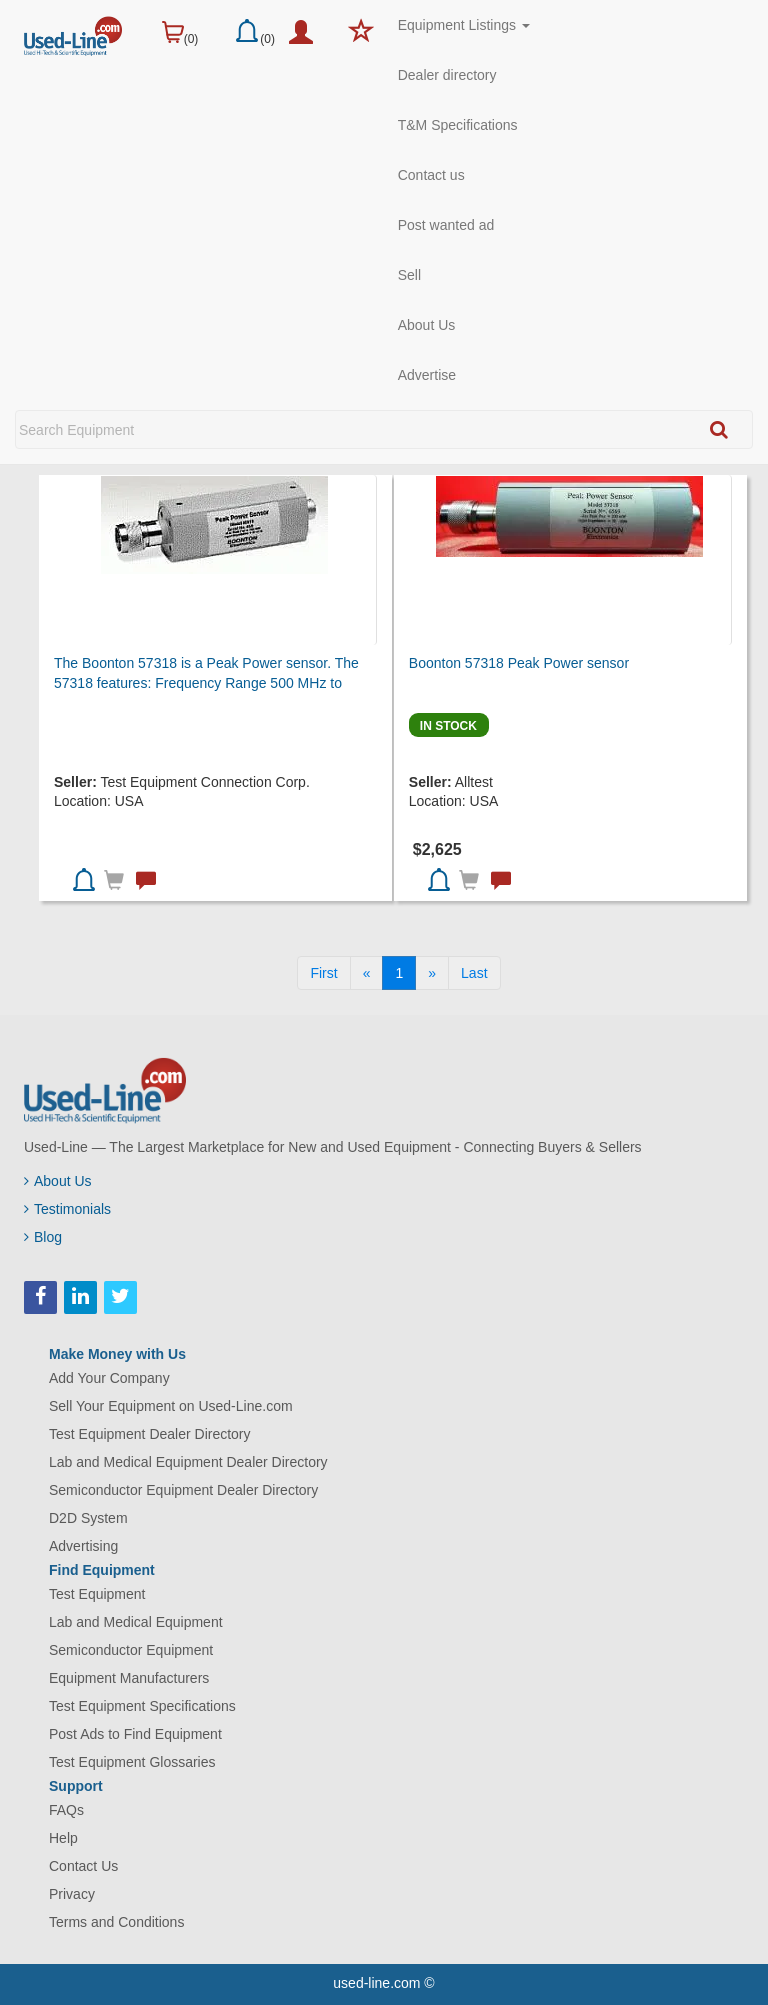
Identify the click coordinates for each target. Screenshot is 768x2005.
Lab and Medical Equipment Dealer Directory (188, 1462)
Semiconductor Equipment (131, 1650)
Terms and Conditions (116, 1922)
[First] (323, 973)
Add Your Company (109, 1378)
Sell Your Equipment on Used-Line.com (171, 1406)
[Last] (474, 973)
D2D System (88, 1518)
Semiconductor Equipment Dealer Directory (183, 1490)
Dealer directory (447, 75)
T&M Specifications (458, 125)
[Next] (432, 973)
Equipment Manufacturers (129, 1678)
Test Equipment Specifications (142, 1706)
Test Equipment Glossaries (132, 1762)
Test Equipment (97, 1594)
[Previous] (367, 973)
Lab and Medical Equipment (136, 1622)
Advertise (427, 375)
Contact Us (83, 1866)
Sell (409, 275)
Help (63, 1838)
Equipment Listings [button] (464, 25)
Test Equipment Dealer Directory (150, 1434)
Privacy (72, 1894)
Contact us (431, 175)
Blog (43, 1237)
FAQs (66, 1810)
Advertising (83, 1546)
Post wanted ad (446, 225)
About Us (427, 325)
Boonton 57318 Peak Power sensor (519, 663)
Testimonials (67, 1209)
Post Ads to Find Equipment (135, 1734)
